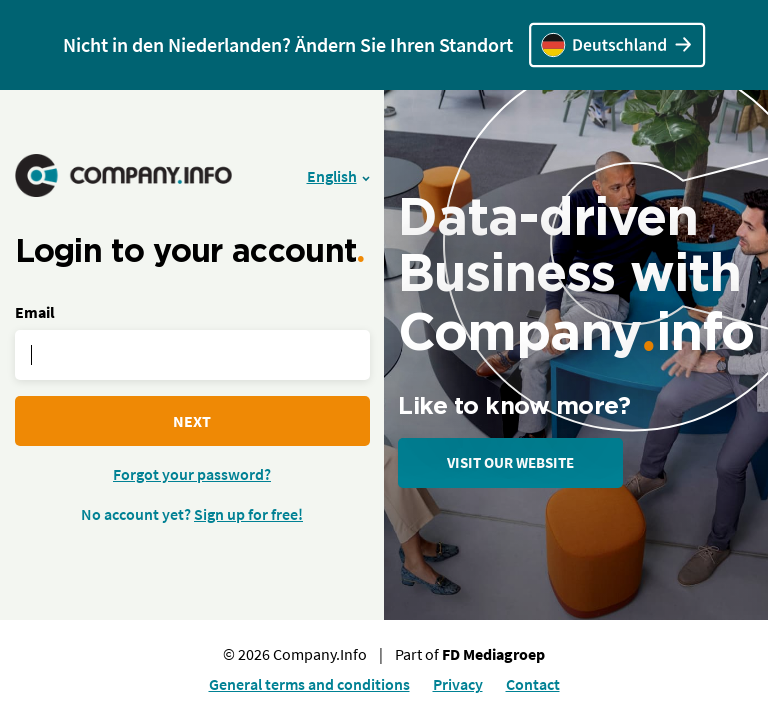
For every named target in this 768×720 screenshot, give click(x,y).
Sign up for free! (248, 514)
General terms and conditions (309, 684)
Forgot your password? (192, 474)
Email (35, 312)
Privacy (458, 684)
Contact (533, 684)
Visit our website (510, 462)
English (332, 176)
